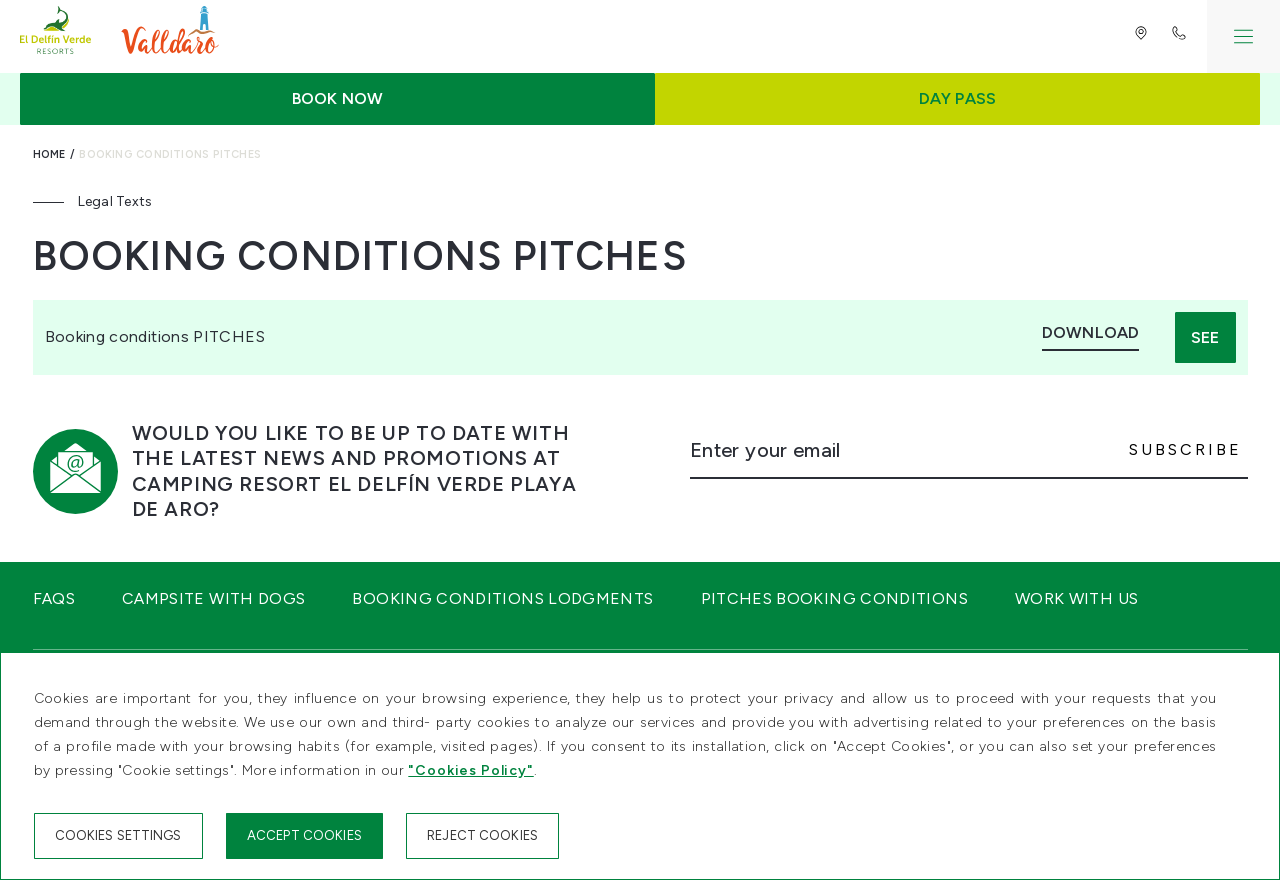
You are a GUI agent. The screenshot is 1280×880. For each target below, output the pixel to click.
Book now (337, 98)
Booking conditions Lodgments (502, 598)
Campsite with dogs (213, 598)
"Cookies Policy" (470, 770)
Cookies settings (118, 835)
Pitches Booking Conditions (834, 598)
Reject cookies (482, 835)
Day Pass (957, 98)
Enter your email (765, 450)
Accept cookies (304, 835)
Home (49, 154)
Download (1090, 332)
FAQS (54, 598)
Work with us (1076, 598)
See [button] (1205, 337)
